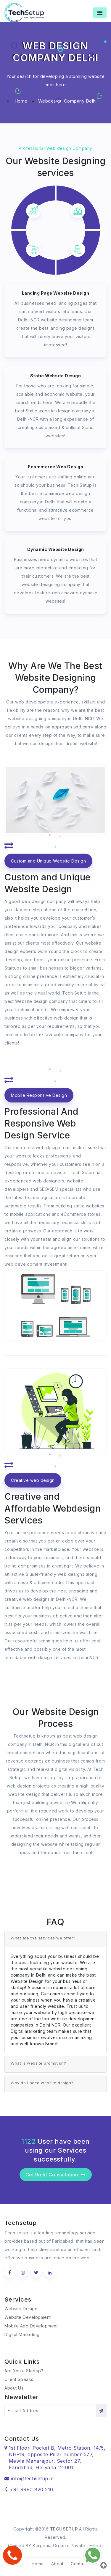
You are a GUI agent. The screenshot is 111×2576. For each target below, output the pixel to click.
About (57, 2563)
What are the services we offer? (43, 1938)
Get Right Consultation (55, 2175)
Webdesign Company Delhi (67, 101)
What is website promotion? (38, 2063)
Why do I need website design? (42, 2082)
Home (21, 101)
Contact (79, 2563)
